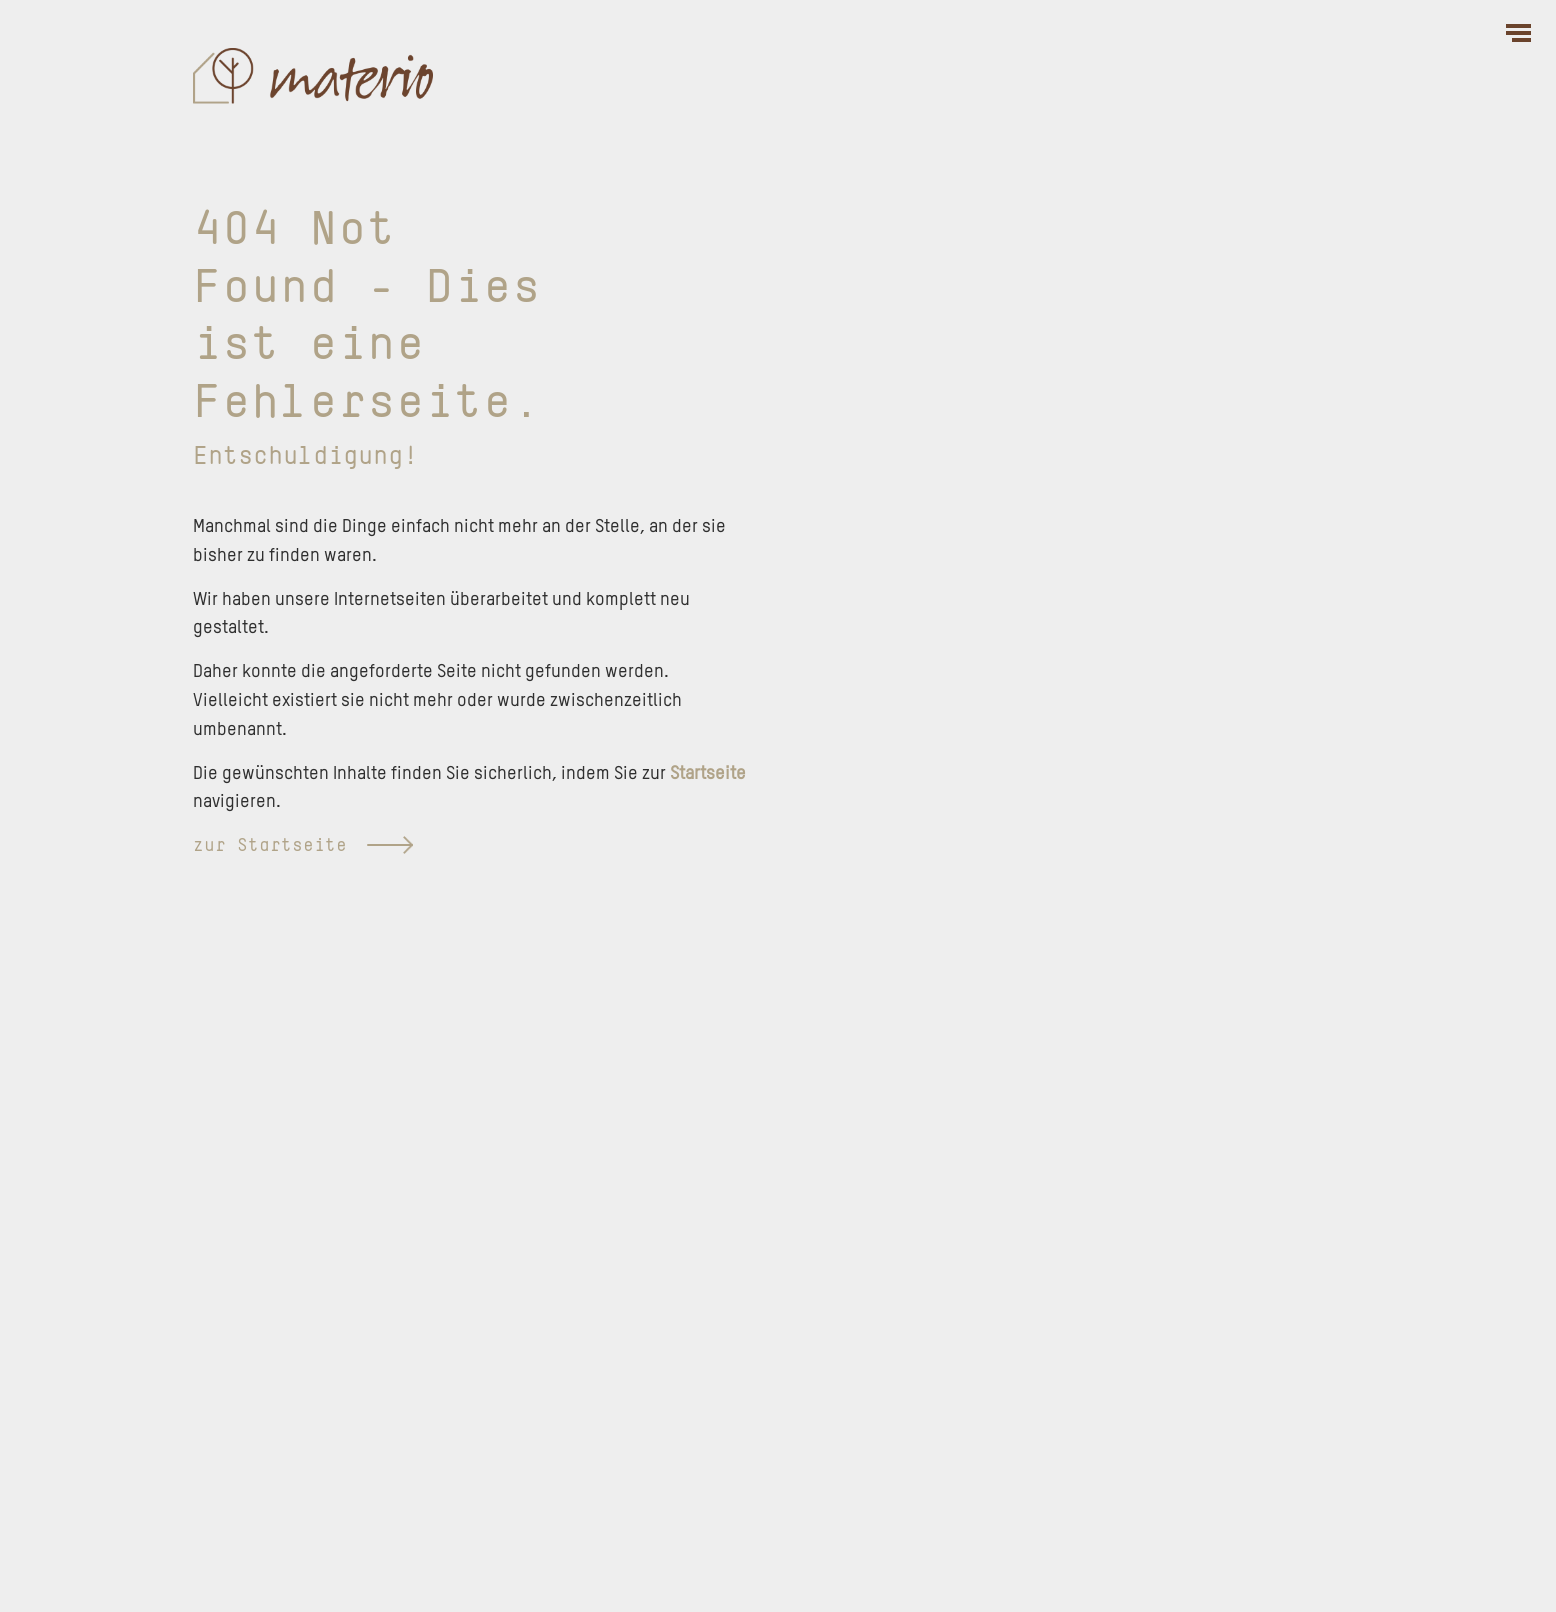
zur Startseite (303, 846)
